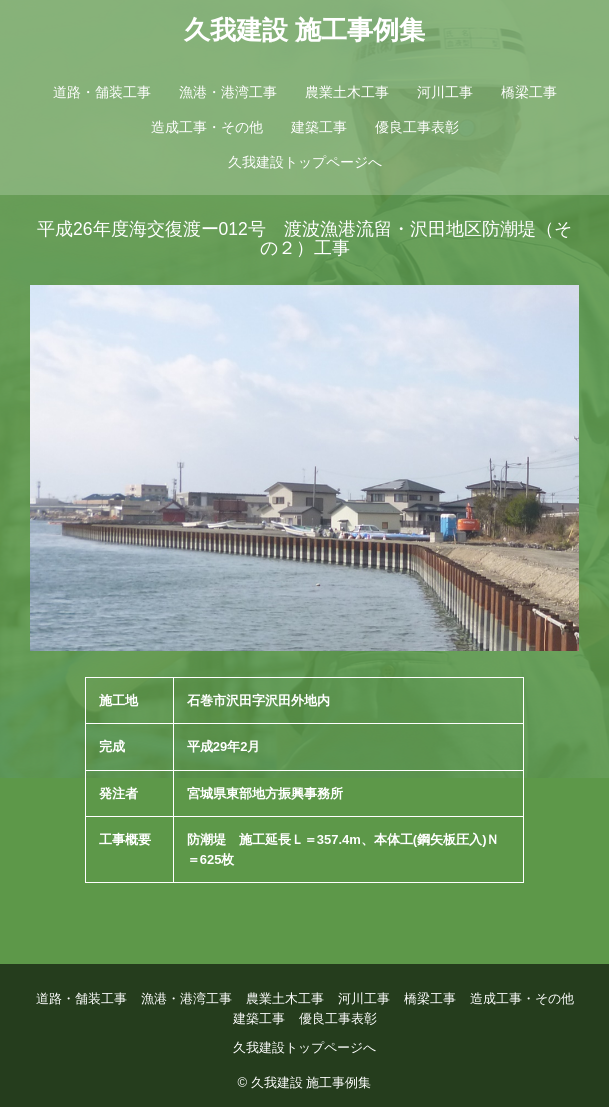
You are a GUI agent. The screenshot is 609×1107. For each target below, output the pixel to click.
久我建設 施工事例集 (304, 30)
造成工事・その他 (207, 127)
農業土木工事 (347, 92)
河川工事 (445, 92)
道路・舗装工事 (102, 92)
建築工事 (319, 127)
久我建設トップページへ (305, 162)
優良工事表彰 (417, 127)
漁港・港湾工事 (228, 92)
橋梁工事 (529, 92)
